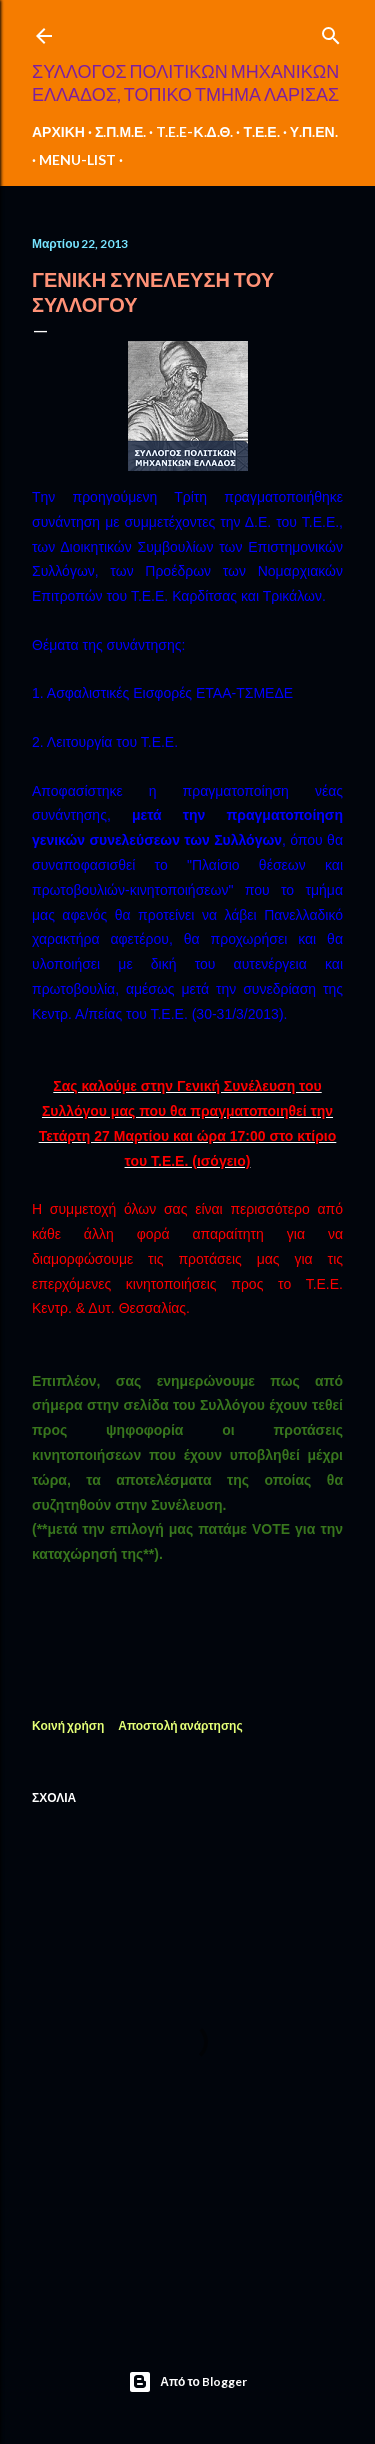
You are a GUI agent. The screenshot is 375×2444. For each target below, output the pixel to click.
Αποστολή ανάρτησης (180, 1725)
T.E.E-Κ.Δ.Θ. (194, 131)
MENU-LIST (77, 159)
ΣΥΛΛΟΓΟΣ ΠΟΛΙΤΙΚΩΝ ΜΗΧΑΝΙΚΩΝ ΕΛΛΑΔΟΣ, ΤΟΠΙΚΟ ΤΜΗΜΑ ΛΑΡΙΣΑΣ (185, 82)
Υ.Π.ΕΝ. (314, 131)
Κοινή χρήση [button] (68, 1725)
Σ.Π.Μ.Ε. (121, 131)
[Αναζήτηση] (331, 31)
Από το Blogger (187, 2382)
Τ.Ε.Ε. (261, 131)
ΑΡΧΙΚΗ (58, 131)
